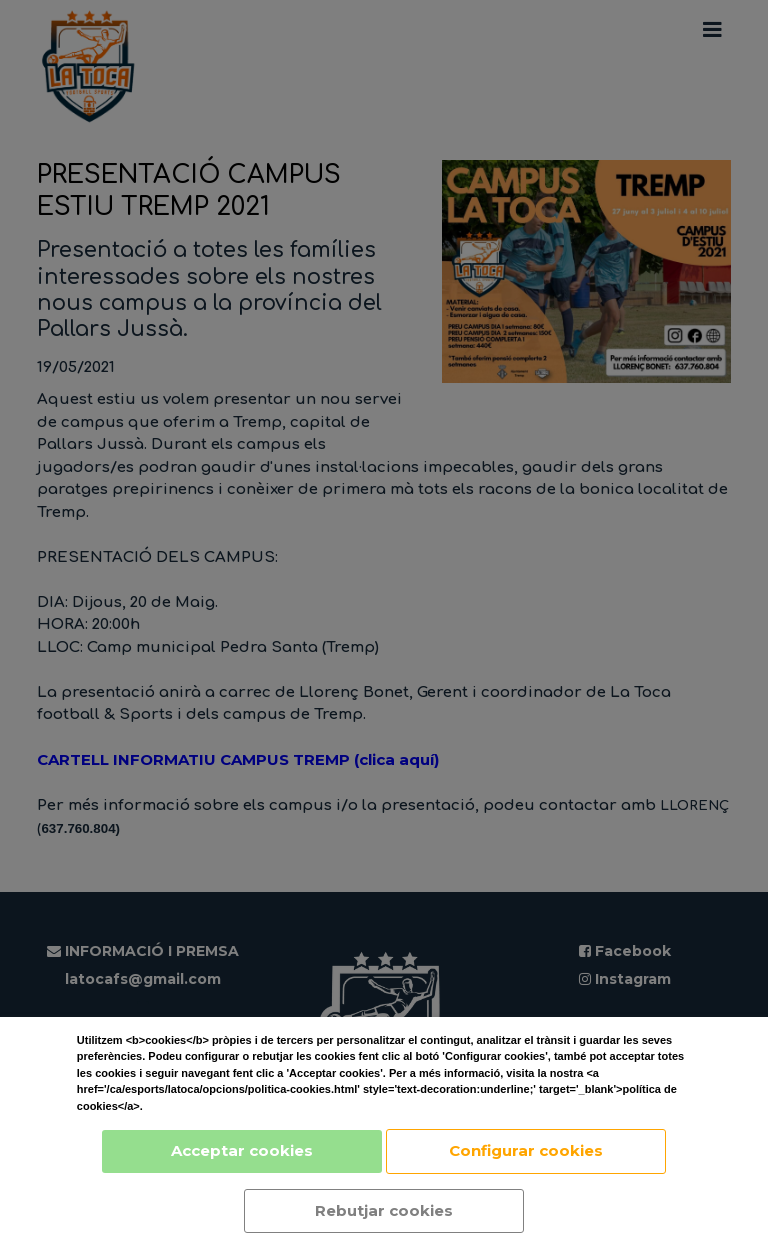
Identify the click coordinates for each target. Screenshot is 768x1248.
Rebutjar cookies (384, 1210)
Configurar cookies (526, 1150)
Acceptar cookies (242, 1150)
